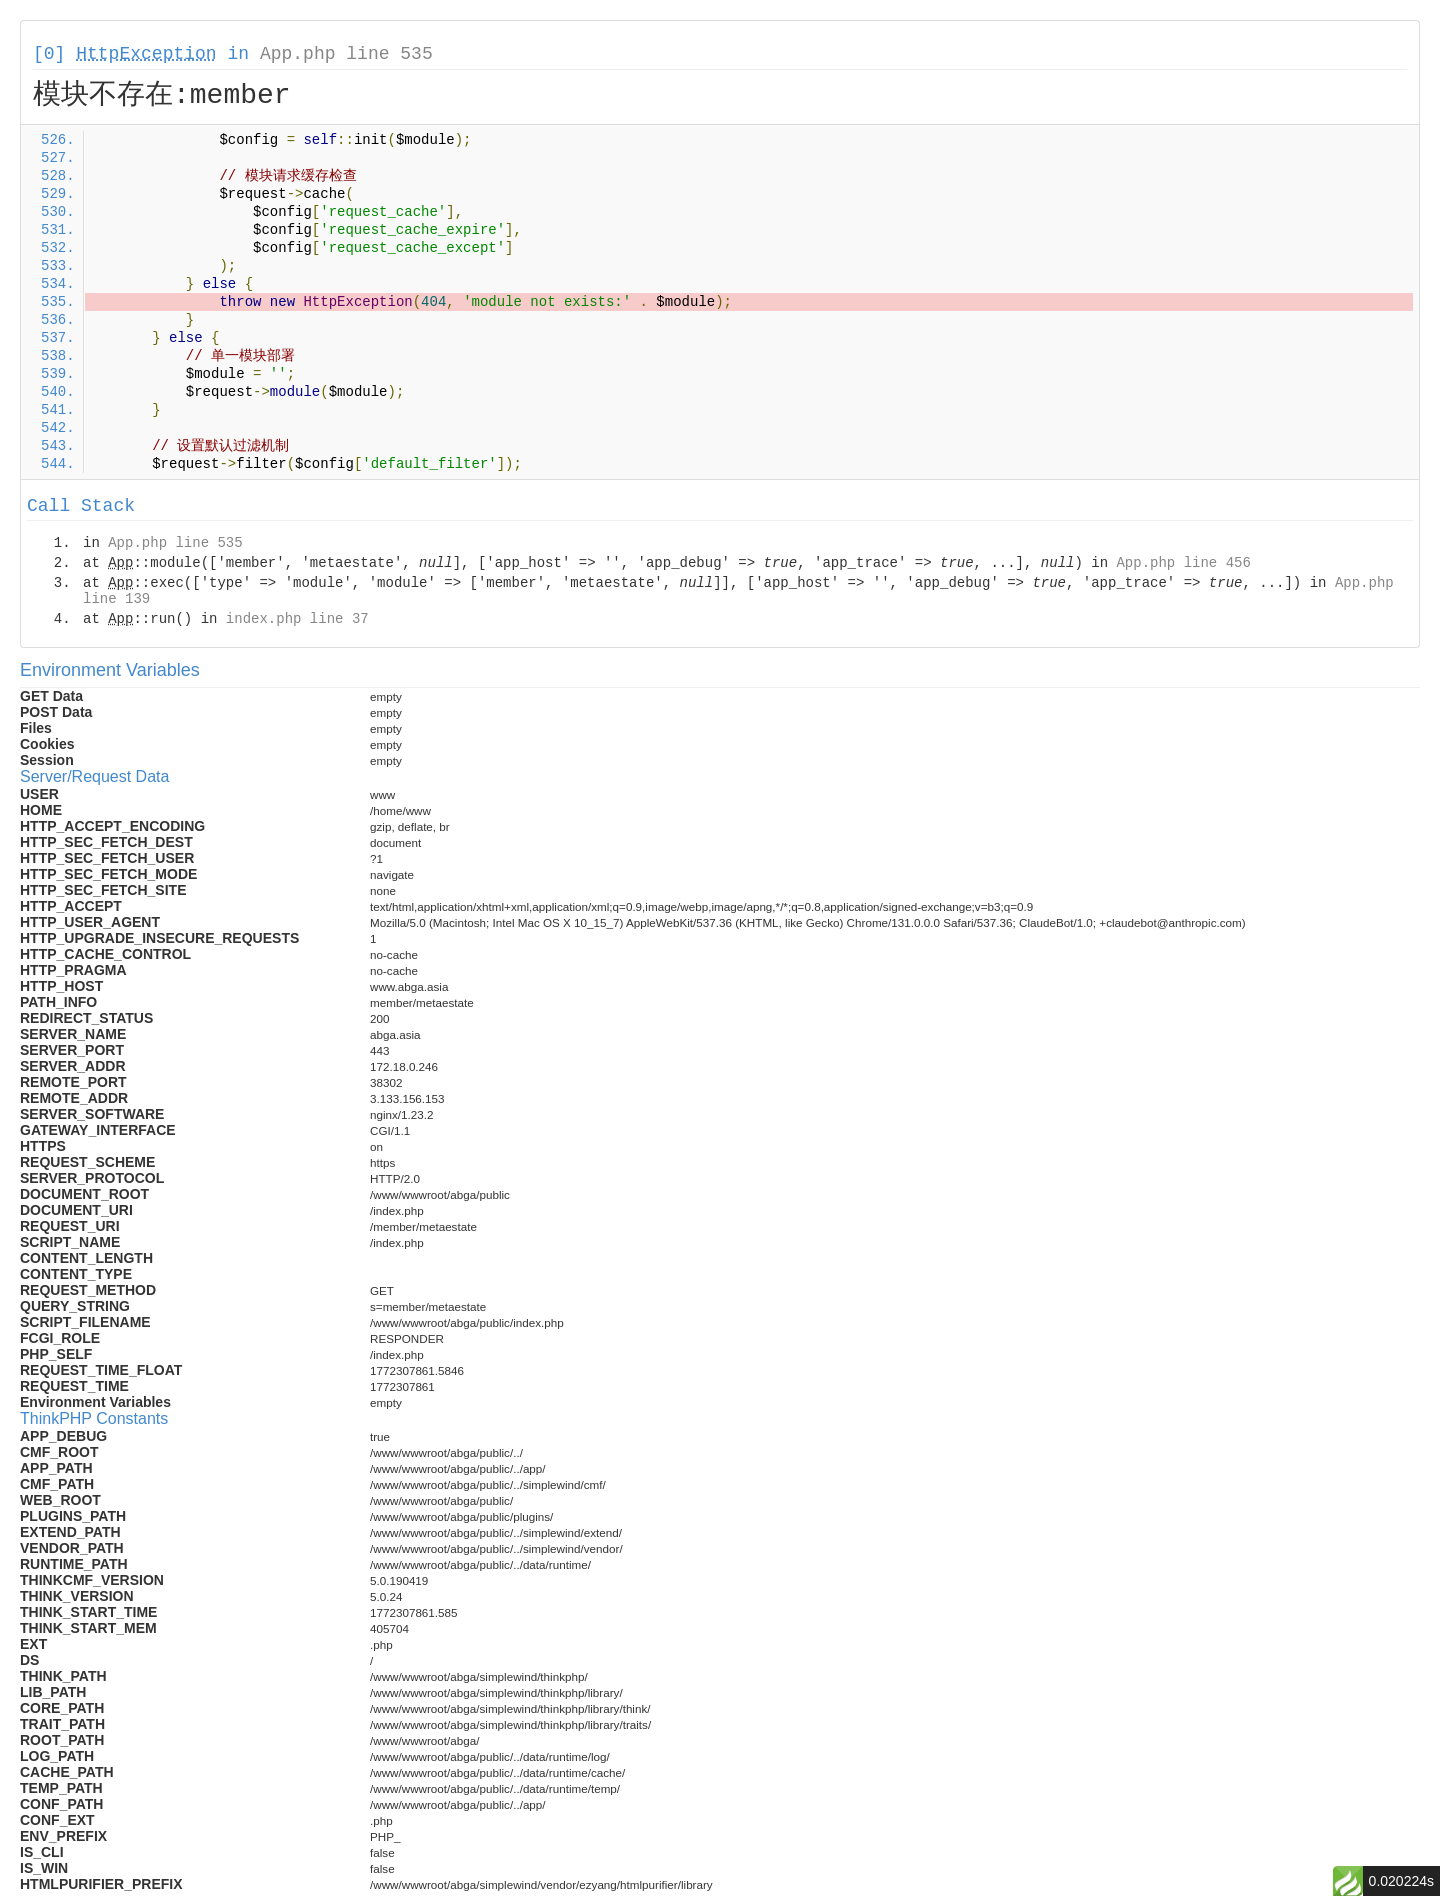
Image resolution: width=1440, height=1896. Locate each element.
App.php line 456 (1183, 563)
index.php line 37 (297, 619)
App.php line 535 (346, 54)
